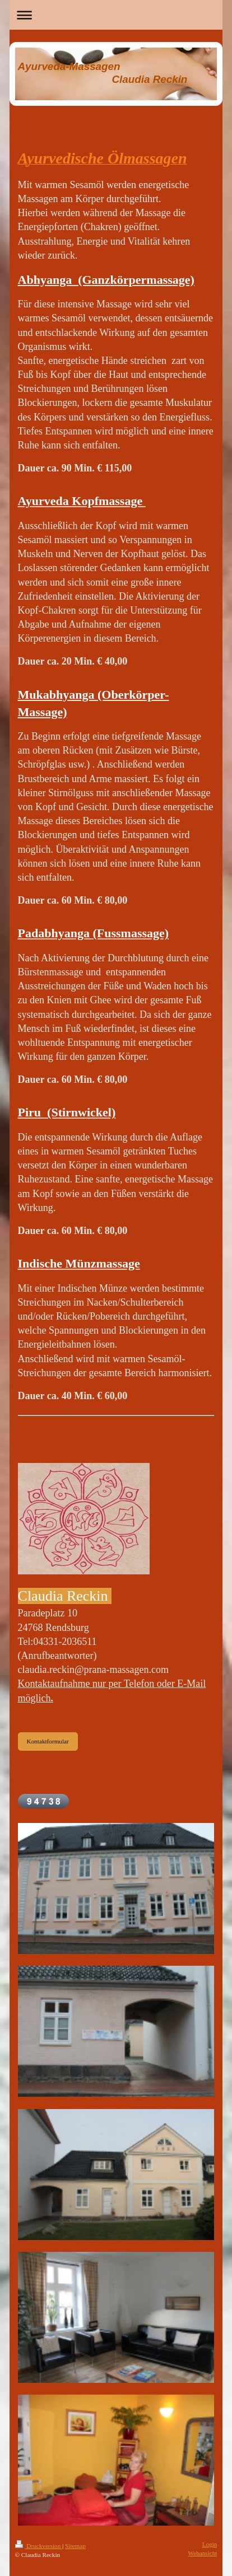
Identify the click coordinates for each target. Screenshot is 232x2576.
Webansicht (202, 2553)
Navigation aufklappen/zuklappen (116, 15)
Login (209, 2544)
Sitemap (75, 2545)
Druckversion (39, 2545)
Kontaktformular (48, 1741)
